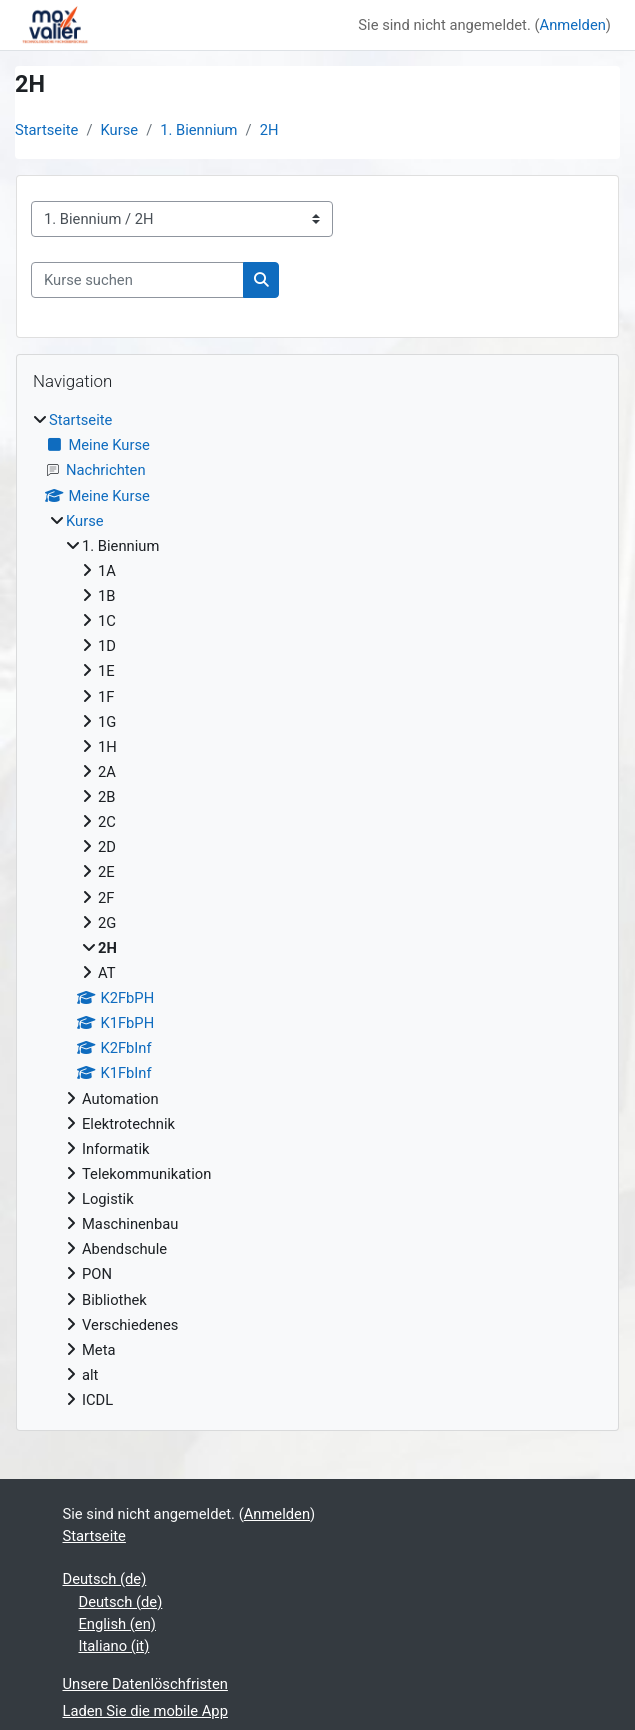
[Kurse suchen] (137, 280)
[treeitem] (317, 910)
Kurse (120, 130)
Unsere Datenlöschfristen (145, 1684)
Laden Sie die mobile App (145, 1711)
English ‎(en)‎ (117, 1624)
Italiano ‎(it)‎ (114, 1646)
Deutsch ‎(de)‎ (105, 1579)
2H (269, 130)
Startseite (46, 130)
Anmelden (573, 25)
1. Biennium (198, 130)
